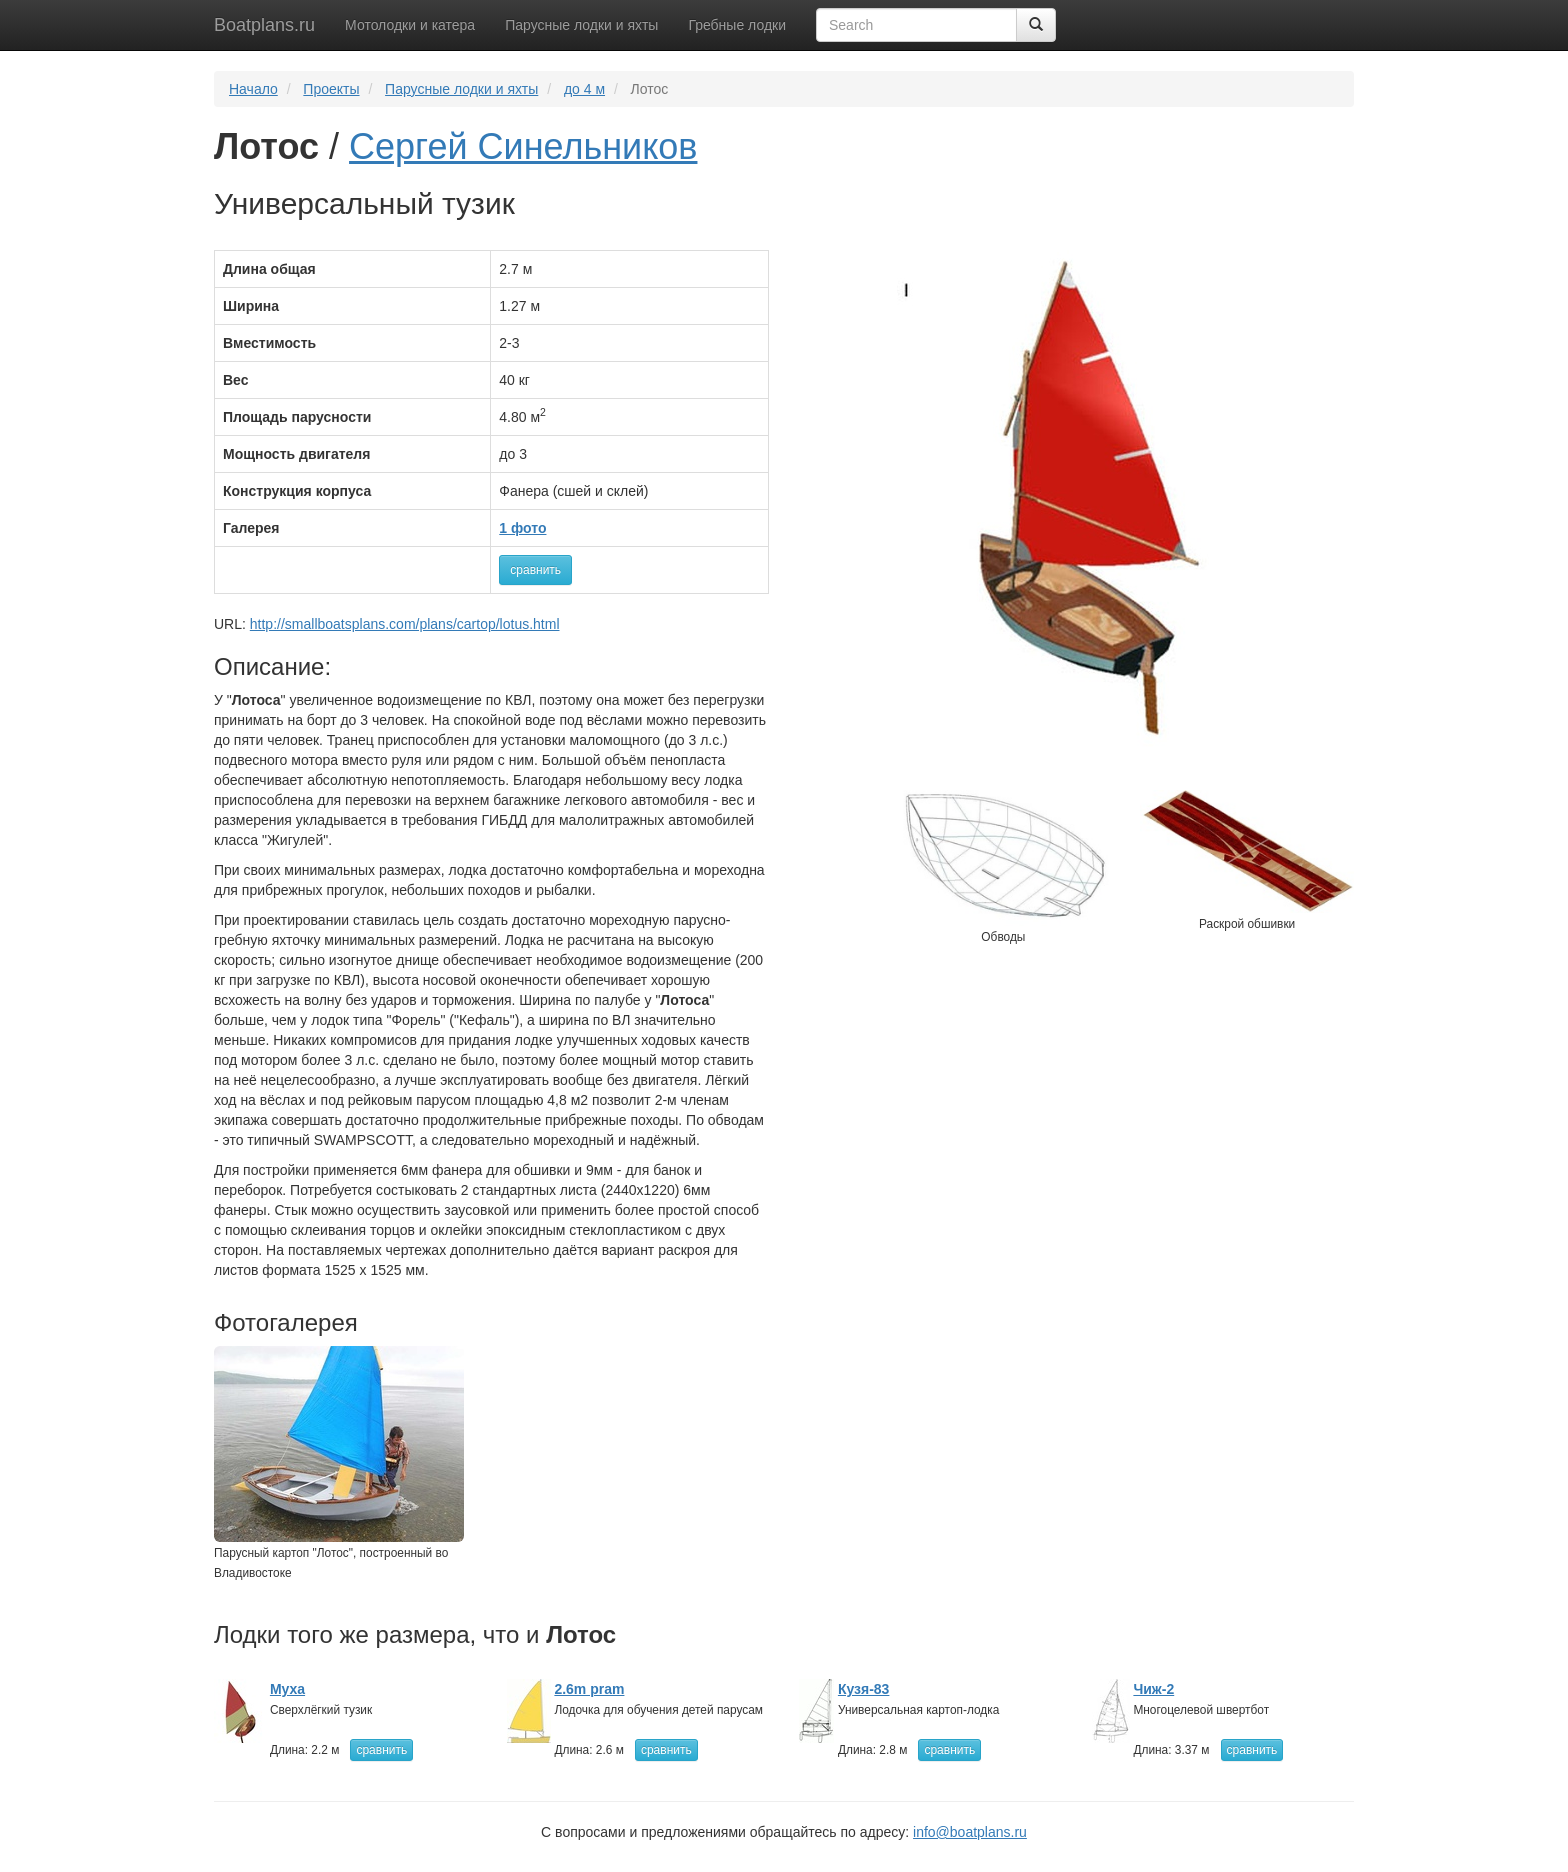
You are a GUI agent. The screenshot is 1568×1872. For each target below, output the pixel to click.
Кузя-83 (864, 1689)
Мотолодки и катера (410, 25)
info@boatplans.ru (970, 1832)
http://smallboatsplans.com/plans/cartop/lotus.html (405, 624)
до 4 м (584, 89)
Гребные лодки (737, 25)
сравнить (535, 570)
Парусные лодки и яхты (581, 25)
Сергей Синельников (523, 146)
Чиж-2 (1153, 1689)
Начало (253, 89)
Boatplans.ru (264, 25)
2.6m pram (589, 1689)
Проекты (331, 89)
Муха (287, 1689)
